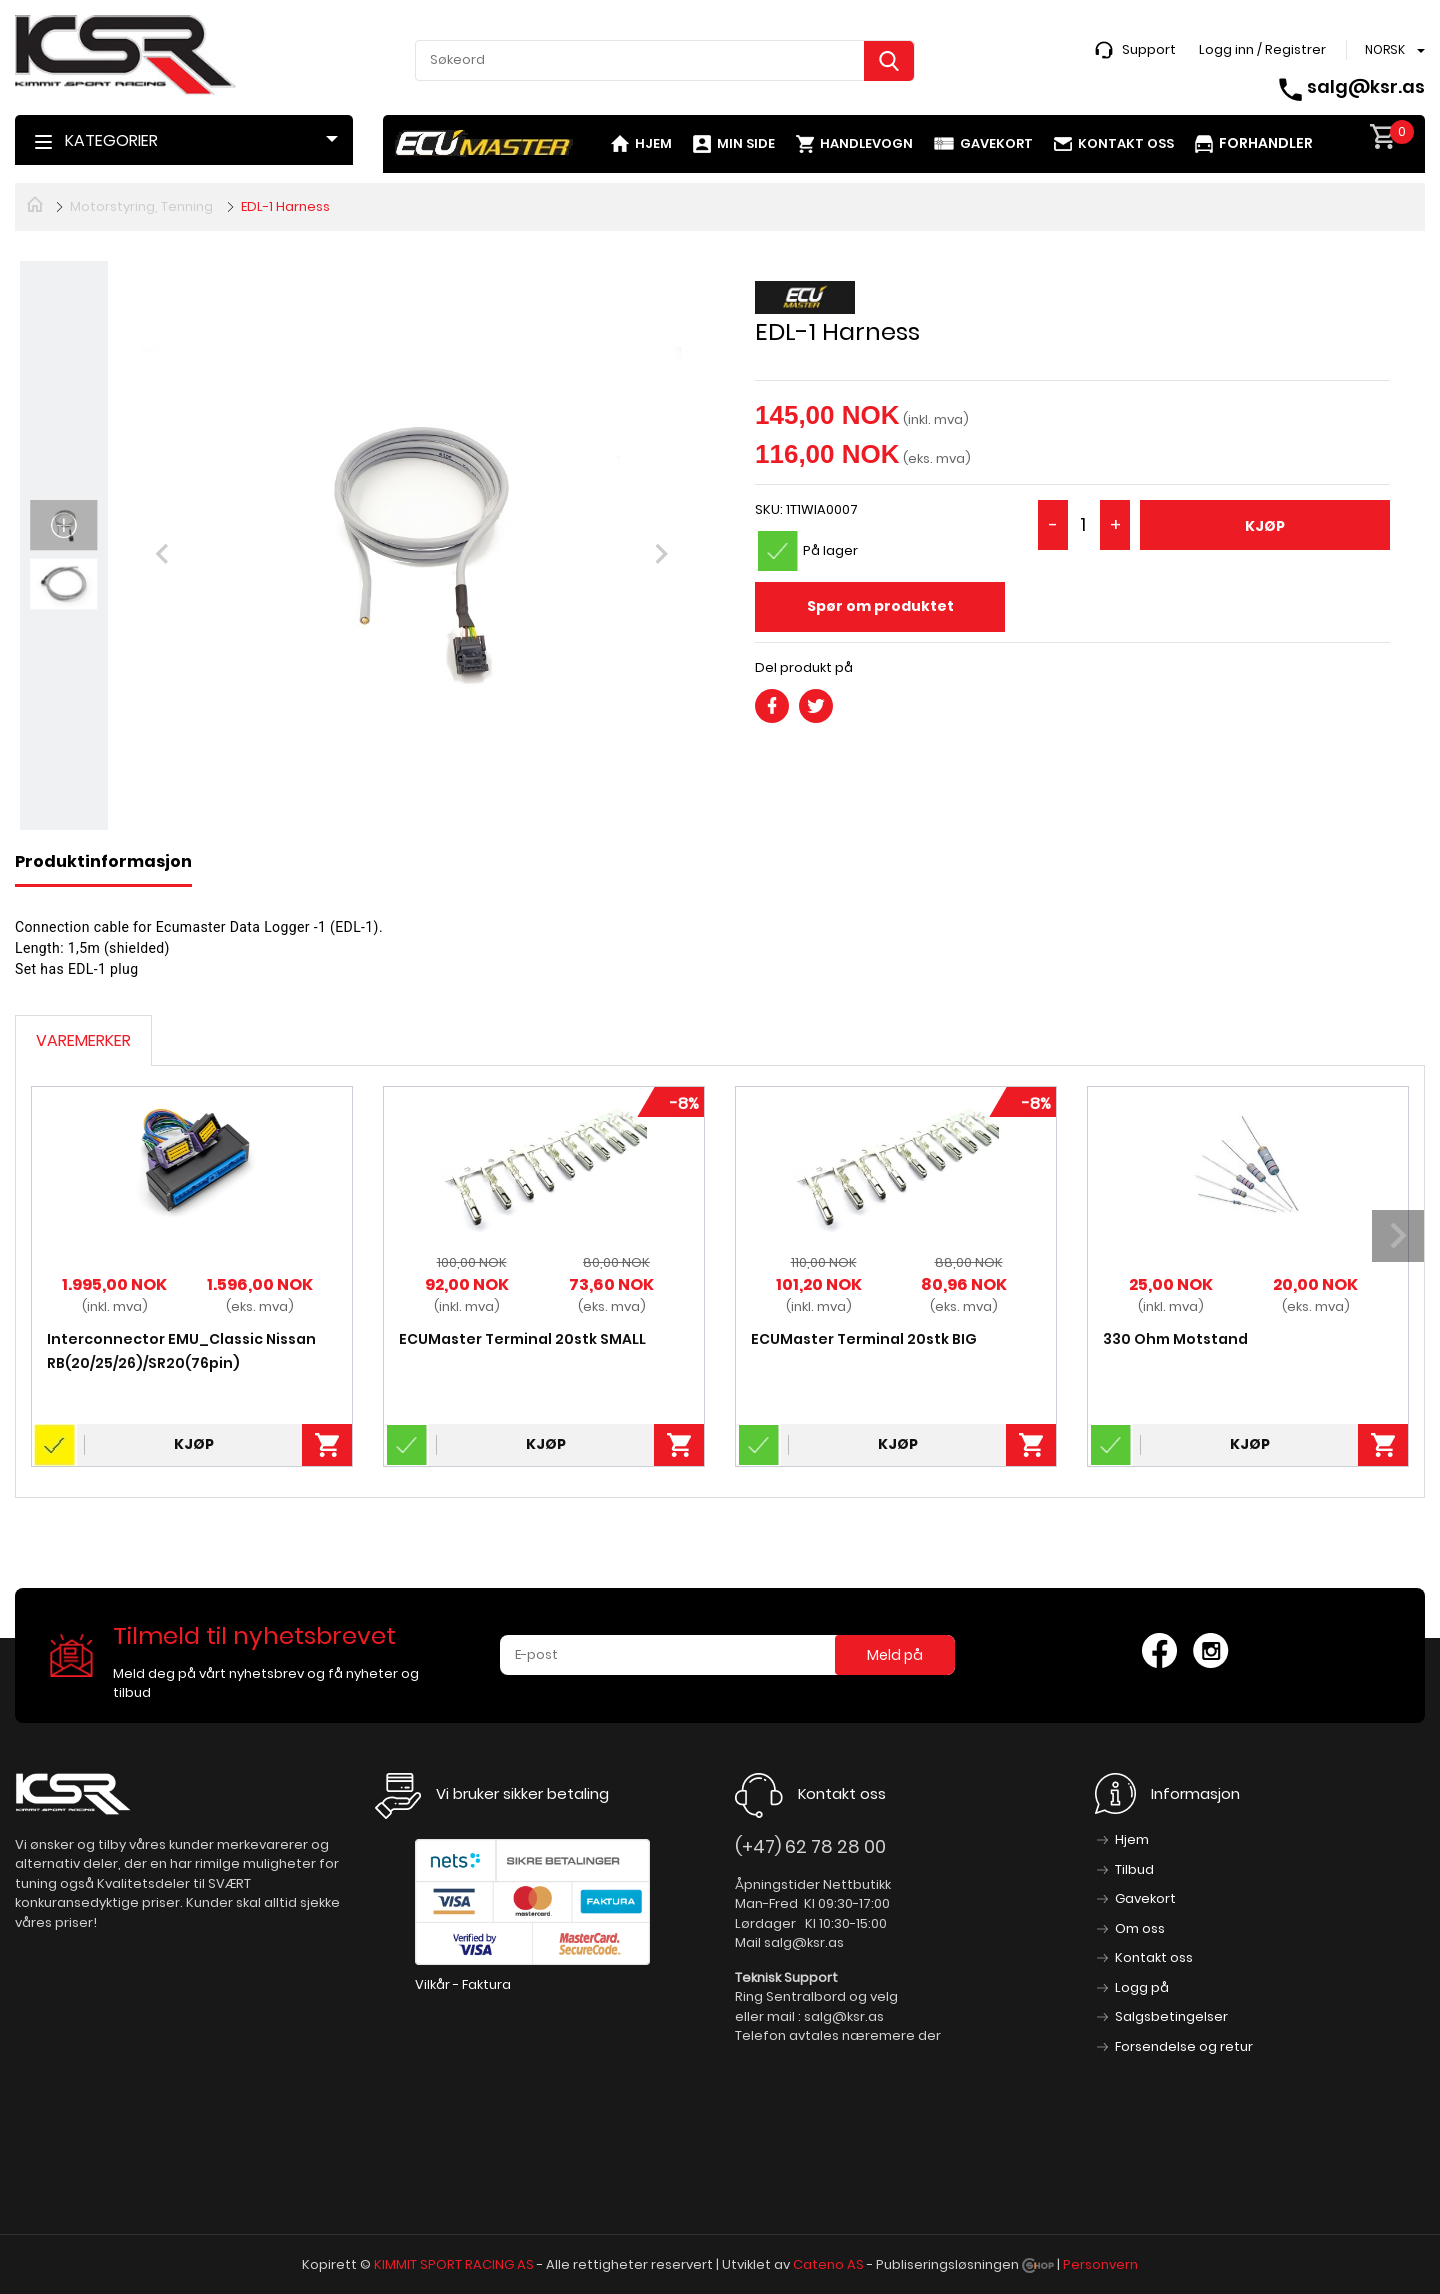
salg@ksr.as (1366, 86)
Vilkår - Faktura (463, 1984)
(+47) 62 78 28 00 (810, 1846)
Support (1149, 49)
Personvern (1100, 2264)
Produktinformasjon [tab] (103, 861)
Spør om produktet (880, 606)
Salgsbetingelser (1171, 2016)
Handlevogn (866, 143)
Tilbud (1134, 1869)
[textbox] (665, 60)
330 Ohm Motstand (1175, 1339)
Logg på (1142, 1987)
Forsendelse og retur (1184, 2046)
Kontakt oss (1126, 143)
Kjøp (1265, 526)
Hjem (653, 143)
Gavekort (996, 143)
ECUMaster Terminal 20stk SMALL (522, 1339)
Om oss (1140, 1928)
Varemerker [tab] (83, 1040)
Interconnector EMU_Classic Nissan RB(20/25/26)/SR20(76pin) (181, 1351)
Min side (746, 143)
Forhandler (1266, 143)
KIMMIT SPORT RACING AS (454, 2264)
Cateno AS (828, 2264)
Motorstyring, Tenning (141, 206)
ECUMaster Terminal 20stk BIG (864, 1339)
